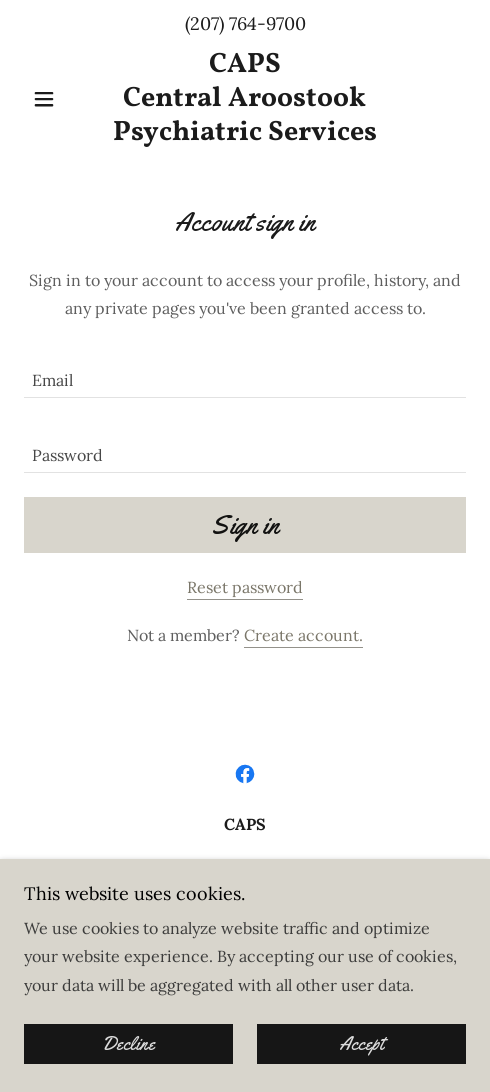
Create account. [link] (303, 635)
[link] (244, 98)
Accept (361, 1044)
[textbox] (245, 372)
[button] (57, 99)
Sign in (245, 525)
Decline (128, 1044)
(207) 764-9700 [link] (245, 23)
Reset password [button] (245, 587)
